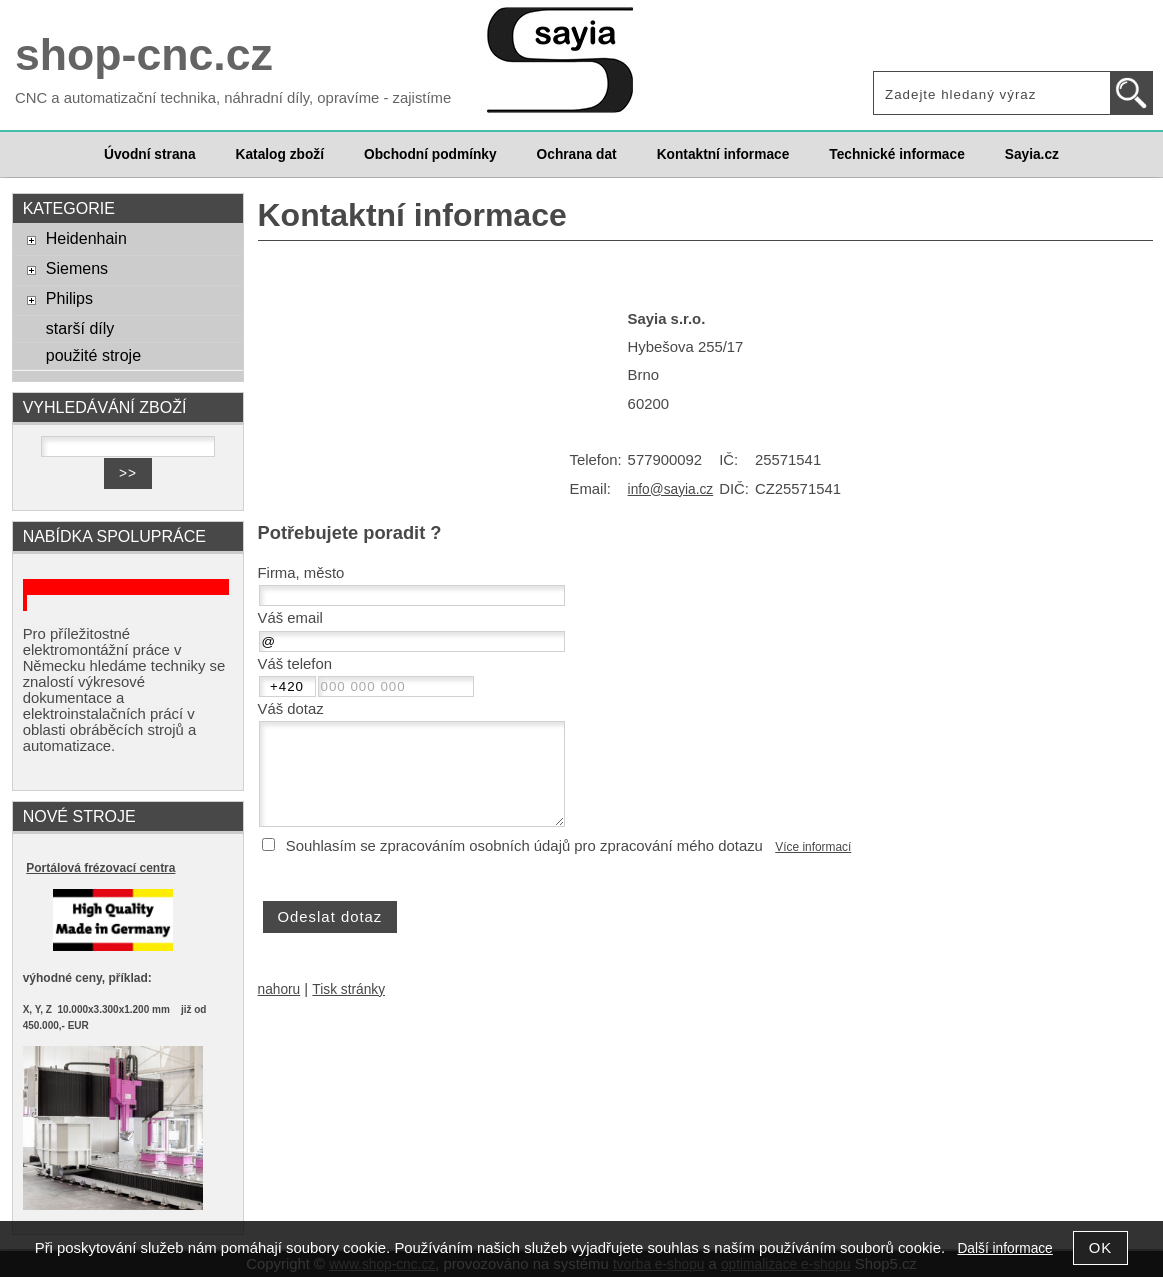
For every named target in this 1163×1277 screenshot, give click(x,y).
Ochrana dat (577, 154)
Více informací (813, 847)
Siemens (77, 268)
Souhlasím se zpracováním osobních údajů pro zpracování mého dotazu (524, 846)
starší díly (80, 328)
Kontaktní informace (723, 154)
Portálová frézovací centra (100, 868)
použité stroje (93, 355)
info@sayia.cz (671, 489)
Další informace (1004, 1248)
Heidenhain (86, 238)
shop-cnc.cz (144, 54)
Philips (69, 298)
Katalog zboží (280, 154)
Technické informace (896, 154)
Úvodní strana (149, 154)
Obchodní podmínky (430, 154)
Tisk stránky (348, 989)
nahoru (279, 989)
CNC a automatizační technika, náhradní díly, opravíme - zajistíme (233, 98)
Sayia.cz (1032, 154)
